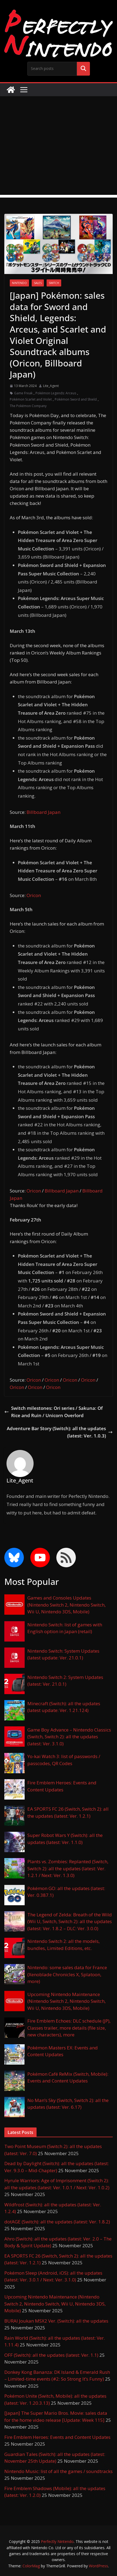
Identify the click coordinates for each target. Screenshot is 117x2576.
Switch (54, 283)
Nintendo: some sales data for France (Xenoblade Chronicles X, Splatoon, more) (67, 1974)
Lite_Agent (51, 385)
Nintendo (19, 283)
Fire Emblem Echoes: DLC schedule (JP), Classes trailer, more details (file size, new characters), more (68, 2028)
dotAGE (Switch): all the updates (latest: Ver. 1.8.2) (57, 2222)
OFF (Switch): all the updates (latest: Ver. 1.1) (51, 2355)
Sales (38, 283)
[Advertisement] (58, 147)
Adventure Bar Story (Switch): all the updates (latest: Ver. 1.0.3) (60, 1432)
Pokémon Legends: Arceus (55, 393)
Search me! (83, 68)
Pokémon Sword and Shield (76, 399)
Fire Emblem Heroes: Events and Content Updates (57, 2437)
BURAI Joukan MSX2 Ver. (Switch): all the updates (56, 2321)
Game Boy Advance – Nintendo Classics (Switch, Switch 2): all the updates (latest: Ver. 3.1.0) (69, 1737)
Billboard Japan (43, 812)
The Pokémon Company (28, 406)
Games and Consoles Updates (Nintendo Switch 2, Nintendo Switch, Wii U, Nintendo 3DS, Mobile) (66, 1605)
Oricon (34, 895)
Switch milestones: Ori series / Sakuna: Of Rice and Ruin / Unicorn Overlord (53, 1411)
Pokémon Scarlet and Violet (31, 399)
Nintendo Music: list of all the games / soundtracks (58, 2471)
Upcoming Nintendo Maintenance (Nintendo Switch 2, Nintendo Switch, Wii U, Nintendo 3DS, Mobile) (66, 2001)
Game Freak (23, 393)
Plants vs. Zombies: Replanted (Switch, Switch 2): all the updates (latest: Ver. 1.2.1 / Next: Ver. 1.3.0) (67, 1868)
